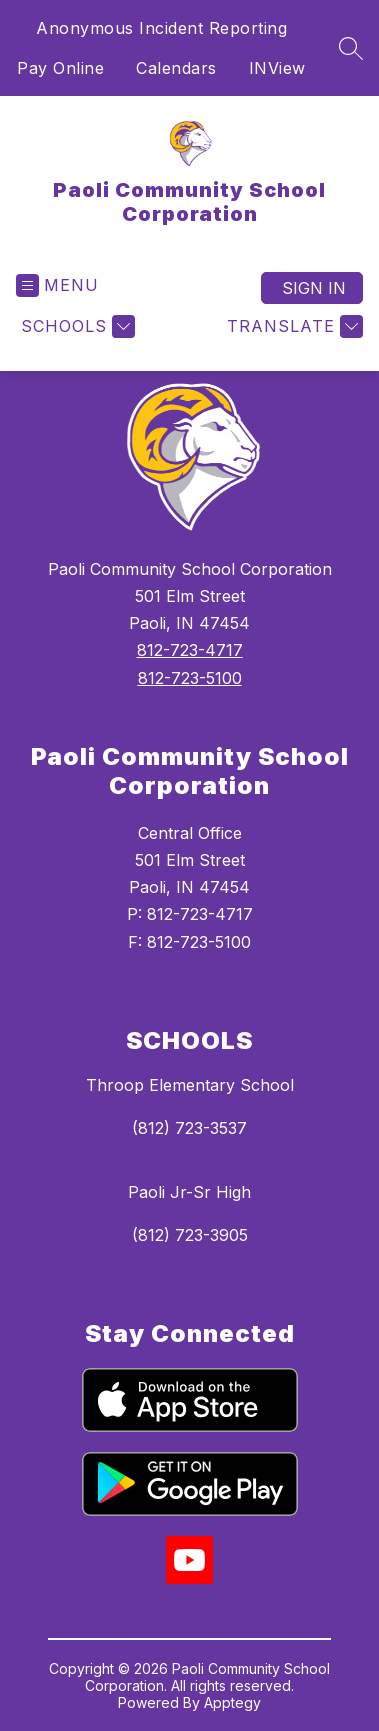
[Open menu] (57, 285)
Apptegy (232, 1702)
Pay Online (60, 68)
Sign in (314, 288)
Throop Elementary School (190, 1085)
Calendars (176, 68)
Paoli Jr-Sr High (189, 1192)
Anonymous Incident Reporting (161, 28)
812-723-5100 (190, 678)
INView (277, 68)
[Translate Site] (292, 326)
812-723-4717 (190, 650)
